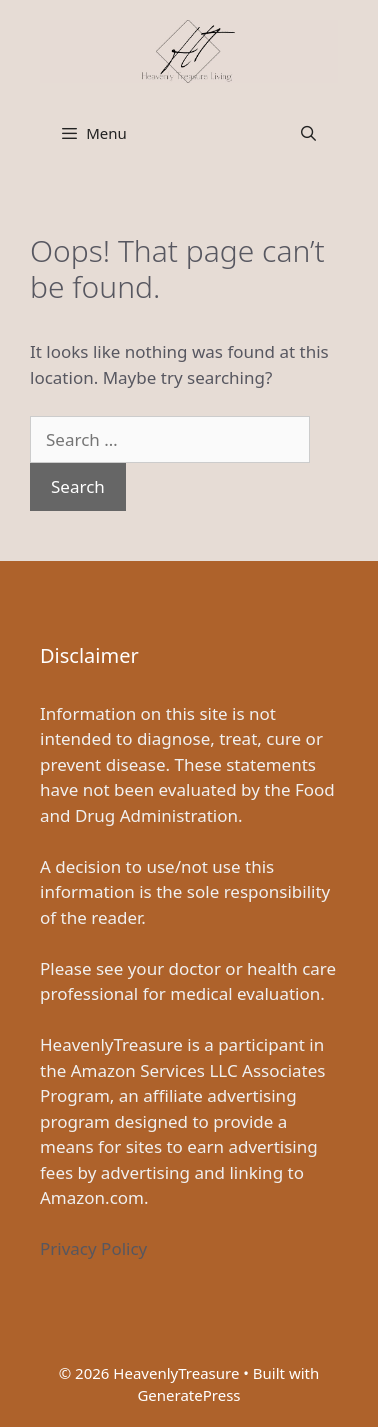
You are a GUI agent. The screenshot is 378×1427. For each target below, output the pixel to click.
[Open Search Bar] (308, 133)
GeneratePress (188, 1395)
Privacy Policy (93, 1248)
